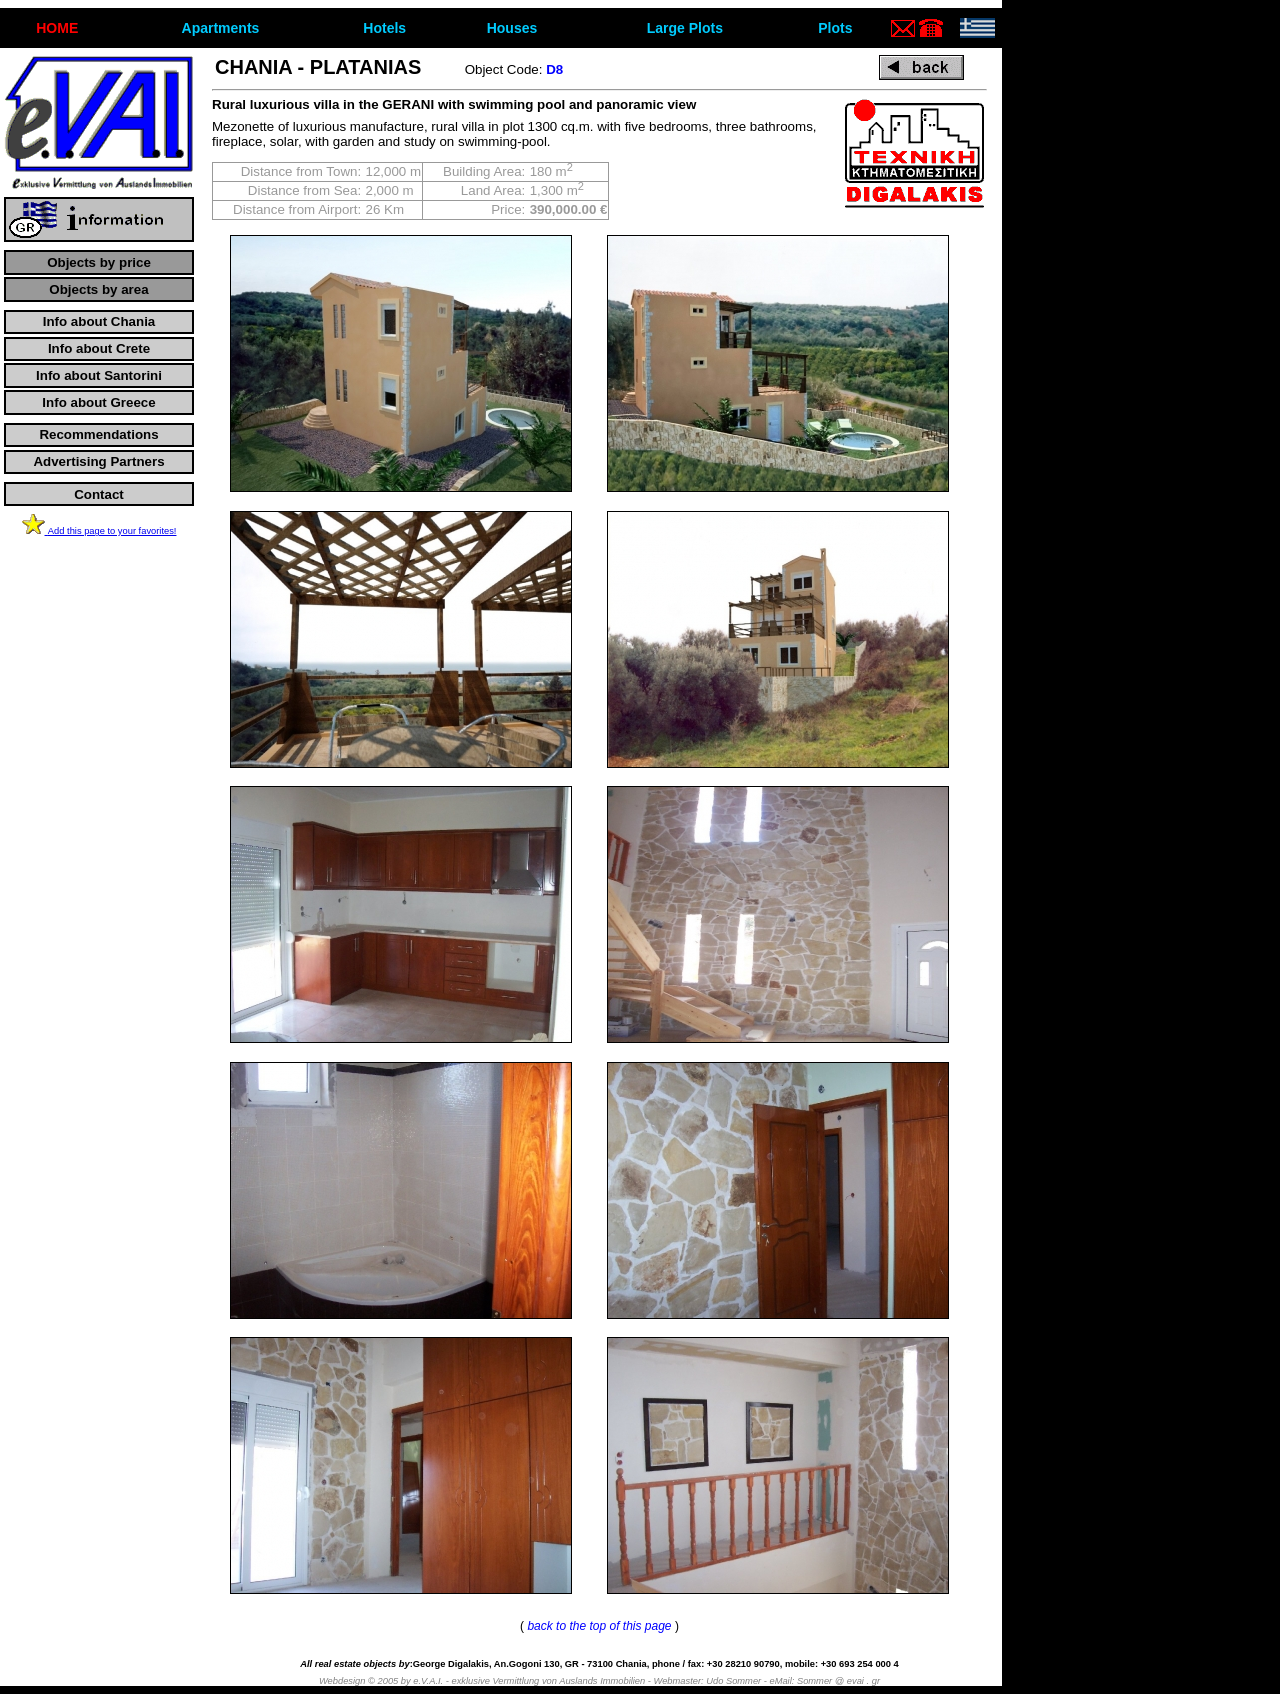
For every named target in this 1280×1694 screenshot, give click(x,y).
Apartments (221, 28)
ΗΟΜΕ (57, 28)
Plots (835, 28)
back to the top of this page (599, 1626)
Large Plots (685, 28)
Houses (512, 28)
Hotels (384, 28)
